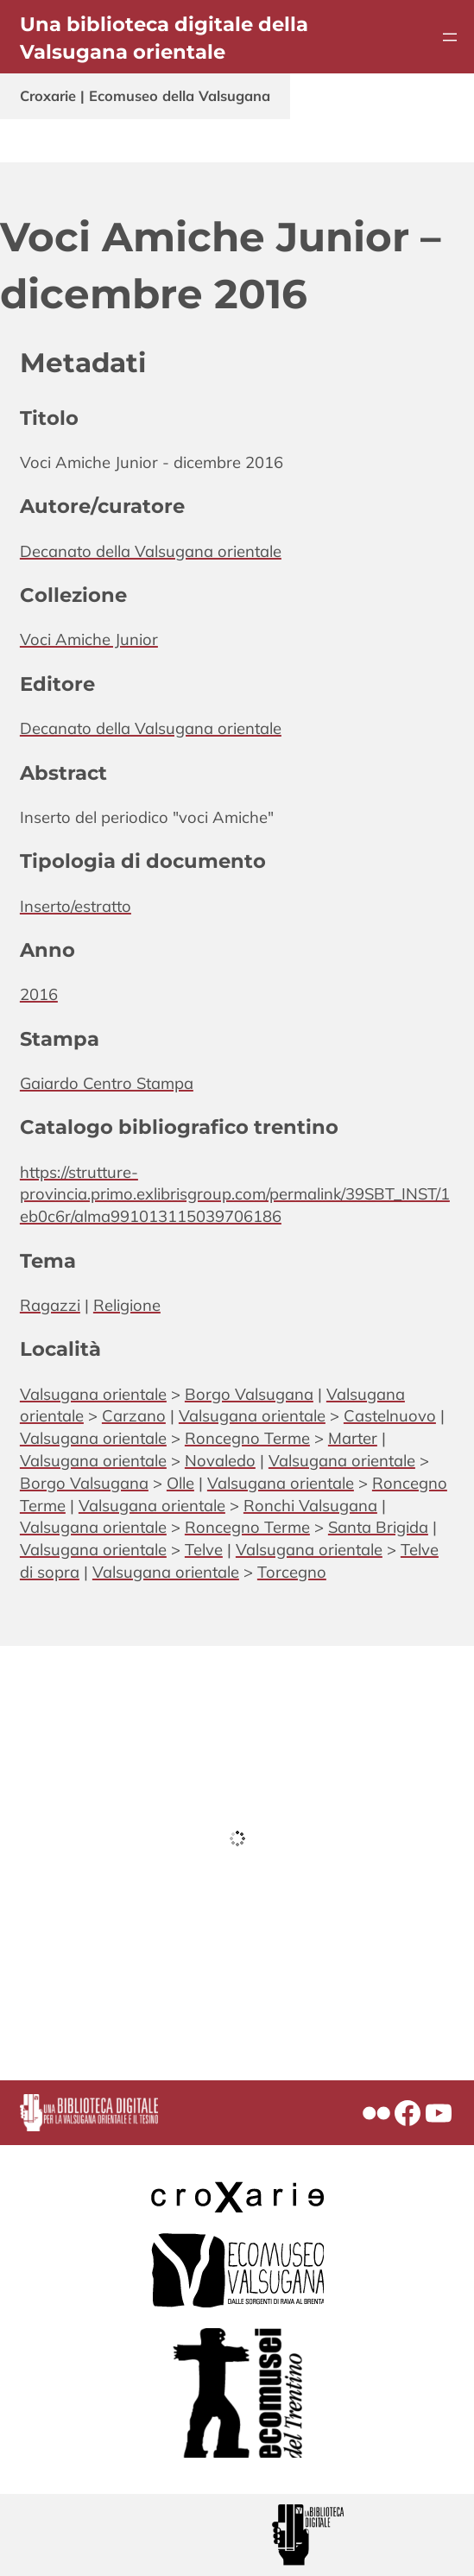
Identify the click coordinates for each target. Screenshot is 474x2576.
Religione (127, 1304)
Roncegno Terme (247, 1437)
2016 (39, 994)
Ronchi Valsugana (310, 1505)
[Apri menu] (449, 37)
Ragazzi (50, 1304)
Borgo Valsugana (249, 1393)
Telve (204, 1549)
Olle (180, 1482)
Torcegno (291, 1571)
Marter (352, 1437)
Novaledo (220, 1460)
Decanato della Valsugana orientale (150, 551)
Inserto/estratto (75, 906)
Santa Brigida (378, 1526)
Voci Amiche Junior (89, 639)
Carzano (134, 1415)
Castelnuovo (390, 1415)
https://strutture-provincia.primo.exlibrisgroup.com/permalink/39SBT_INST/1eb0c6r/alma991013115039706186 (235, 1194)
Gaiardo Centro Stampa (106, 1083)
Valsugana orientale (93, 1393)
